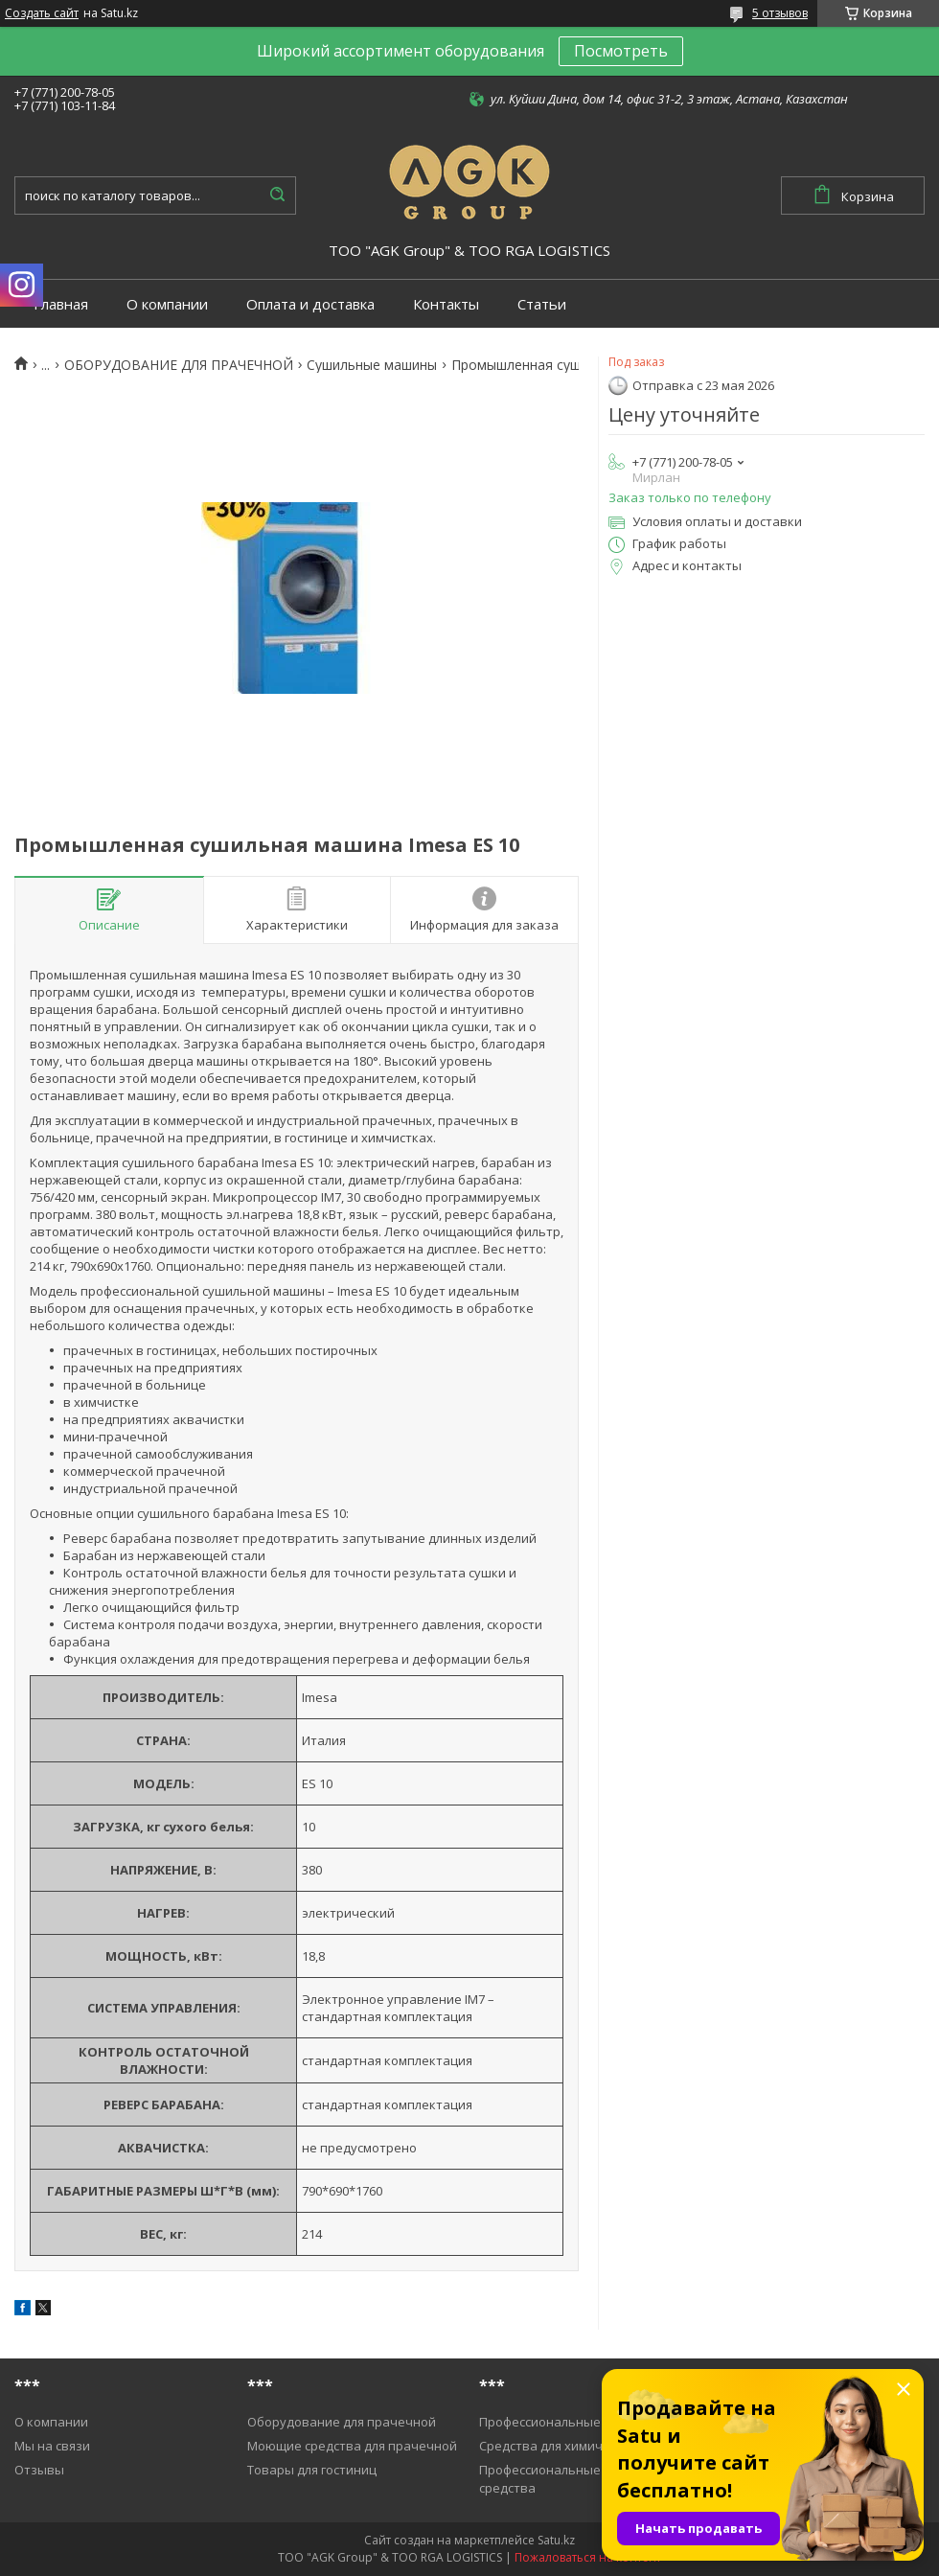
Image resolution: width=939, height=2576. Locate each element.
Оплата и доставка (310, 304)
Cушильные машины (372, 365)
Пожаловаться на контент (588, 2557)
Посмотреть (621, 50)
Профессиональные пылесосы (571, 2421)
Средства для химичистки (558, 2445)
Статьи (541, 304)
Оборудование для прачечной (341, 2421)
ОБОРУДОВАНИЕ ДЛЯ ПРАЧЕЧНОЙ (178, 365)
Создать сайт (42, 13)
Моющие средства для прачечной (352, 2445)
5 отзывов (780, 13)
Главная (61, 304)
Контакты (446, 304)
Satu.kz (556, 2540)
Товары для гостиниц (312, 2469)
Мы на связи (52, 2445)
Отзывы (39, 2469)
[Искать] (277, 195)
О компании (167, 304)
